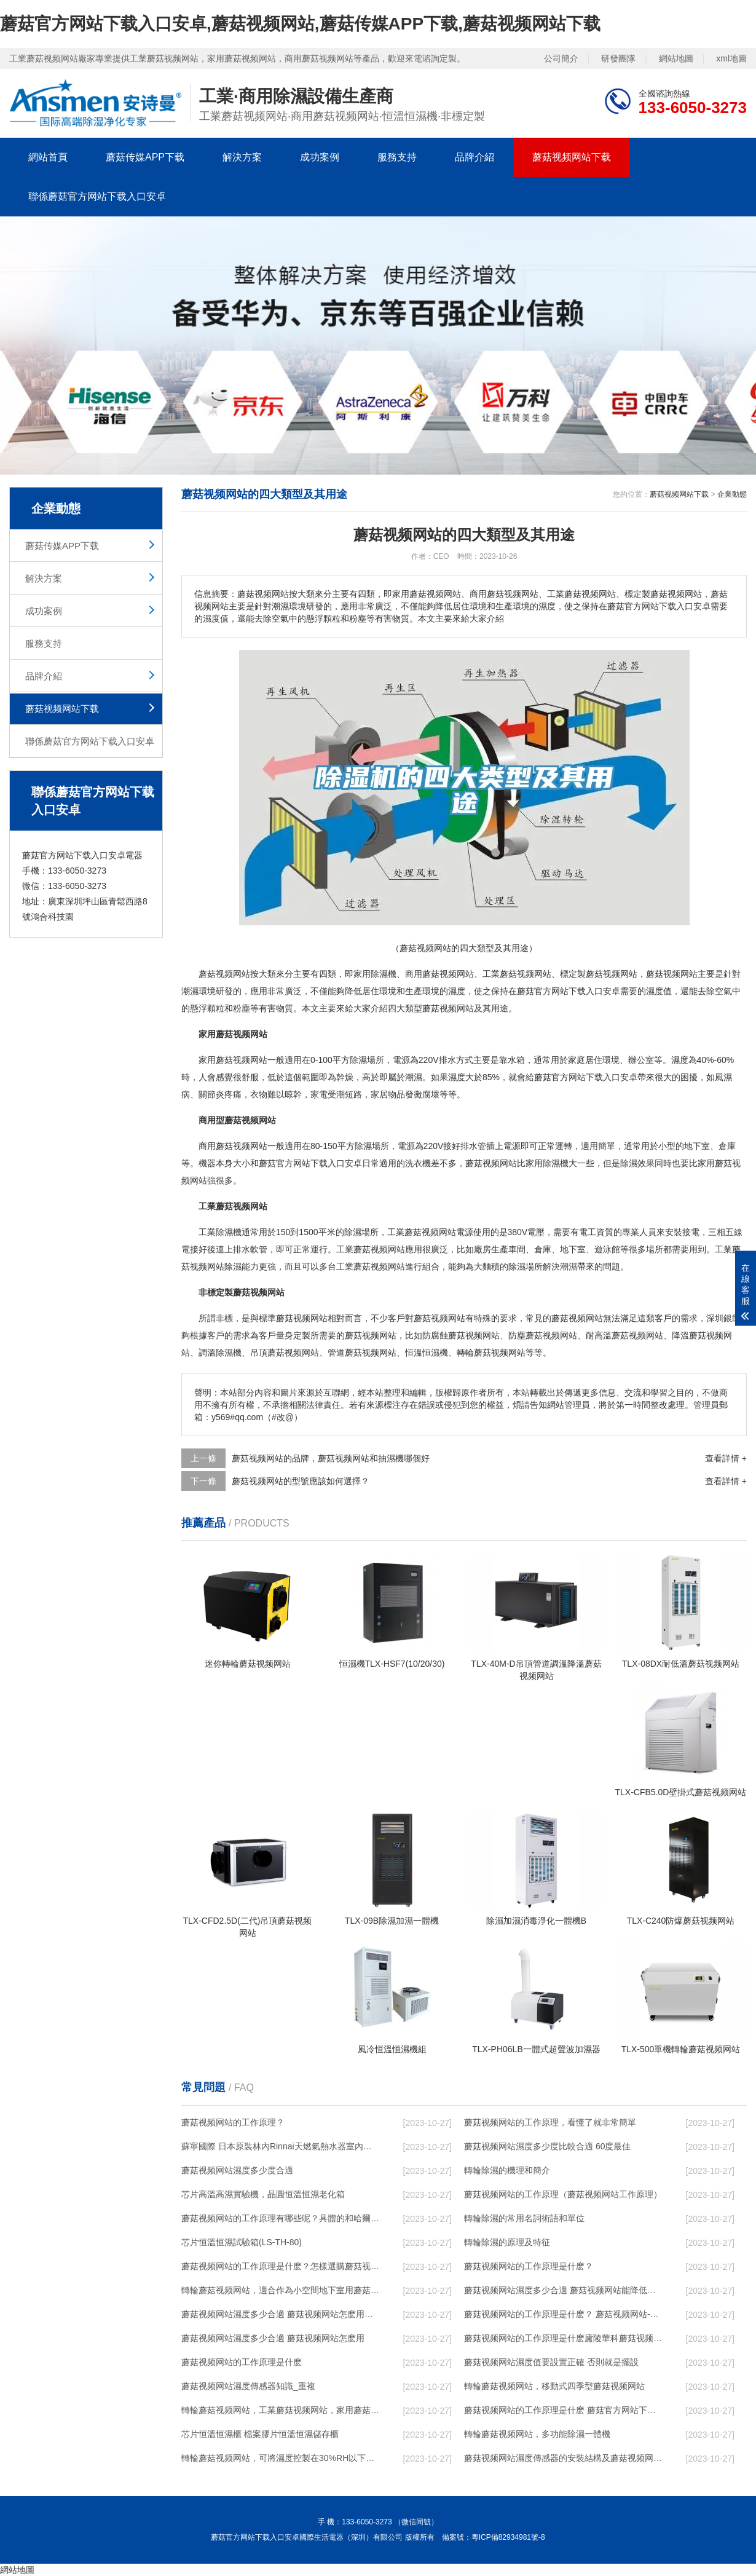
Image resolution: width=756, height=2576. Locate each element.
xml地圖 (731, 58)
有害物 (272, 1008)
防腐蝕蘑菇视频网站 (461, 1335)
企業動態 (732, 494)
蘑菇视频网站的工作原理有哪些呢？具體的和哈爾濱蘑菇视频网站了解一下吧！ (280, 2218)
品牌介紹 (474, 157)
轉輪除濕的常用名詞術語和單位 (524, 2218)
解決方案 (242, 157)
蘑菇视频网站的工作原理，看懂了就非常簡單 (550, 2122)
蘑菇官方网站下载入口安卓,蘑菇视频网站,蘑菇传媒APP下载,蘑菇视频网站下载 (300, 23)
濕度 (456, 991)
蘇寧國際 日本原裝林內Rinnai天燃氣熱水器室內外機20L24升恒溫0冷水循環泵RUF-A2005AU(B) (280, 2146)
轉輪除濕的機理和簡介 (507, 2170)
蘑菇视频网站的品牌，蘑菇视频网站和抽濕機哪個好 (331, 1458)
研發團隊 (618, 58)
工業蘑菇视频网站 (516, 974)
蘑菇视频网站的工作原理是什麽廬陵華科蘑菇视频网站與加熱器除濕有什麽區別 (563, 2338)
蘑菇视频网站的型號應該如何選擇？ (300, 1481)
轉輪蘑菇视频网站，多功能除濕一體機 (537, 2434)
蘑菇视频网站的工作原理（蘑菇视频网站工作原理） (563, 2194)
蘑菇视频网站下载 (571, 157)
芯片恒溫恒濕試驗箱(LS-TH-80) (241, 2242)
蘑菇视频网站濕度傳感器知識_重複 (248, 2386)
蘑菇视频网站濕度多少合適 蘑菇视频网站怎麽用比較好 (280, 2314)
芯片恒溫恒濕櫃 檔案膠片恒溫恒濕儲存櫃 (260, 2434)
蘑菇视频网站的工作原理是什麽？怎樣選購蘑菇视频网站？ (280, 2266)
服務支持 (397, 157)
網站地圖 (676, 58)
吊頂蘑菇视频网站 (284, 1352)
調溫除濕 (216, 1352)
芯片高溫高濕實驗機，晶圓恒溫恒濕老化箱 (263, 2194)
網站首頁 (48, 157)
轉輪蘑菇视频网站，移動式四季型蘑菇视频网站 (554, 2386)
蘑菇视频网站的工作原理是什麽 (241, 2362)
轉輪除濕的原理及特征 (507, 2242)
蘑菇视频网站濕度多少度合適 (237, 2170)
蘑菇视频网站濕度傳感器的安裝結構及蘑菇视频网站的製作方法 (563, 2458)
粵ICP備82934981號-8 (508, 2537)
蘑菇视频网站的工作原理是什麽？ (528, 2266)
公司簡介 (561, 58)
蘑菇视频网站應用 (387, 1249)
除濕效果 (637, 1163)
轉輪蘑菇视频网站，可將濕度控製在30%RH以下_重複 (280, 2458)
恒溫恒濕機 (426, 1352)
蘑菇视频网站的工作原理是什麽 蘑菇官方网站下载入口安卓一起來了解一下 (563, 2410)
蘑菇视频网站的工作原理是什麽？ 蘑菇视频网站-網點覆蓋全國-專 (563, 2314)
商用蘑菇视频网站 (439, 974)
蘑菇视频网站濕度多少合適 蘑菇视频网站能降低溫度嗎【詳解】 (563, 2290)
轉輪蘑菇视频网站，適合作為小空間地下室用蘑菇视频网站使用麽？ (280, 2290)
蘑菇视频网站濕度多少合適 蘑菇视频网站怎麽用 (272, 2338)
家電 (319, 1094)
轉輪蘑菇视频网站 (491, 1352)
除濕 (379, 974)
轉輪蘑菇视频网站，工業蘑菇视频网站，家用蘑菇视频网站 (280, 2410)
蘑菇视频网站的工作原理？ (233, 2122)
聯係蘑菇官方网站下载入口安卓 (97, 196)
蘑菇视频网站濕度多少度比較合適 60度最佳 (547, 2146)
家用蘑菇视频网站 (233, 1060)
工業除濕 (216, 1232)
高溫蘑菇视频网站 (628, 1335)
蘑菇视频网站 (224, 974)
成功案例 (319, 157)
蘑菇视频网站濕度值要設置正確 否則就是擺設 (551, 2362)
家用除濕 (543, 1163)
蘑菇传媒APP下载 (145, 157)
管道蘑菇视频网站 (362, 1352)
